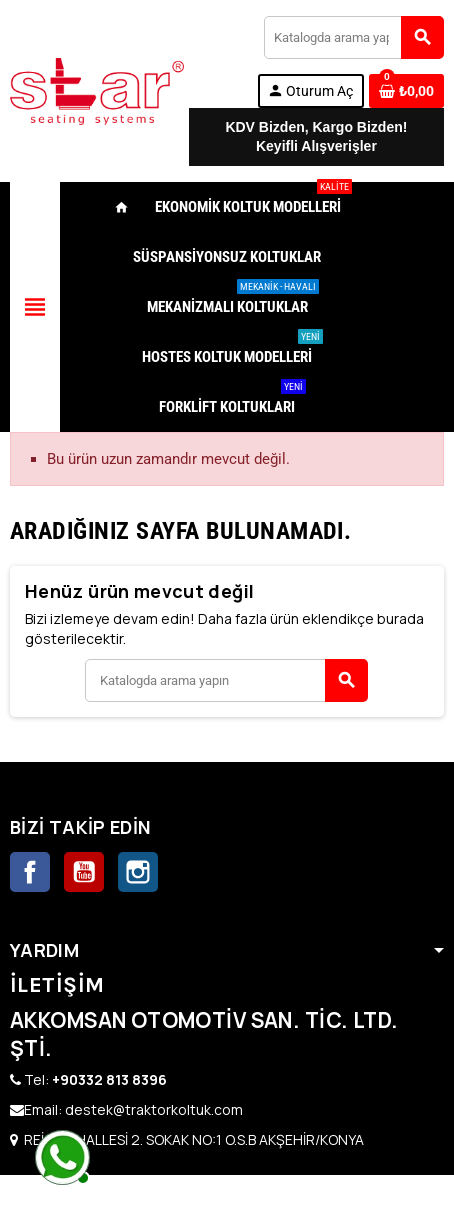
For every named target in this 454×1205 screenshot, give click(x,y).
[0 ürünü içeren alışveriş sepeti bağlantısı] (406, 91)
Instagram (138, 872)
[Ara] (353, 37)
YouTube (84, 872)
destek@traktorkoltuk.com (154, 1109)
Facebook (30, 872)
